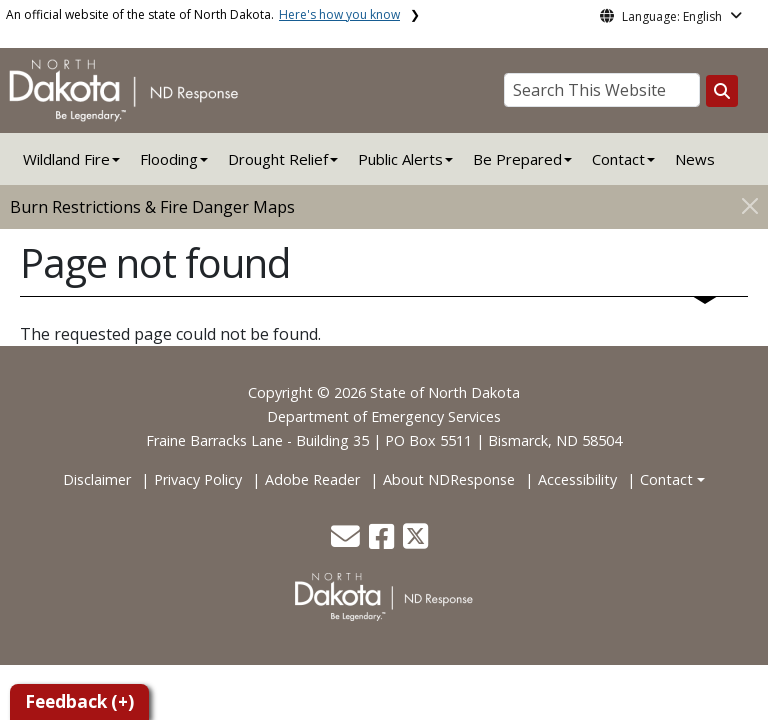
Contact (666, 479)
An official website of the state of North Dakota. (203, 14)
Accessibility (577, 479)
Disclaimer (97, 479)
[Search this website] (722, 91)
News (695, 159)
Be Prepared (517, 159)
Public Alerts (400, 159)
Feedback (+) (79, 701)
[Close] (750, 205)
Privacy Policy (198, 479)
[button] (347, 541)
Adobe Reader (312, 479)
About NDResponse (449, 479)
